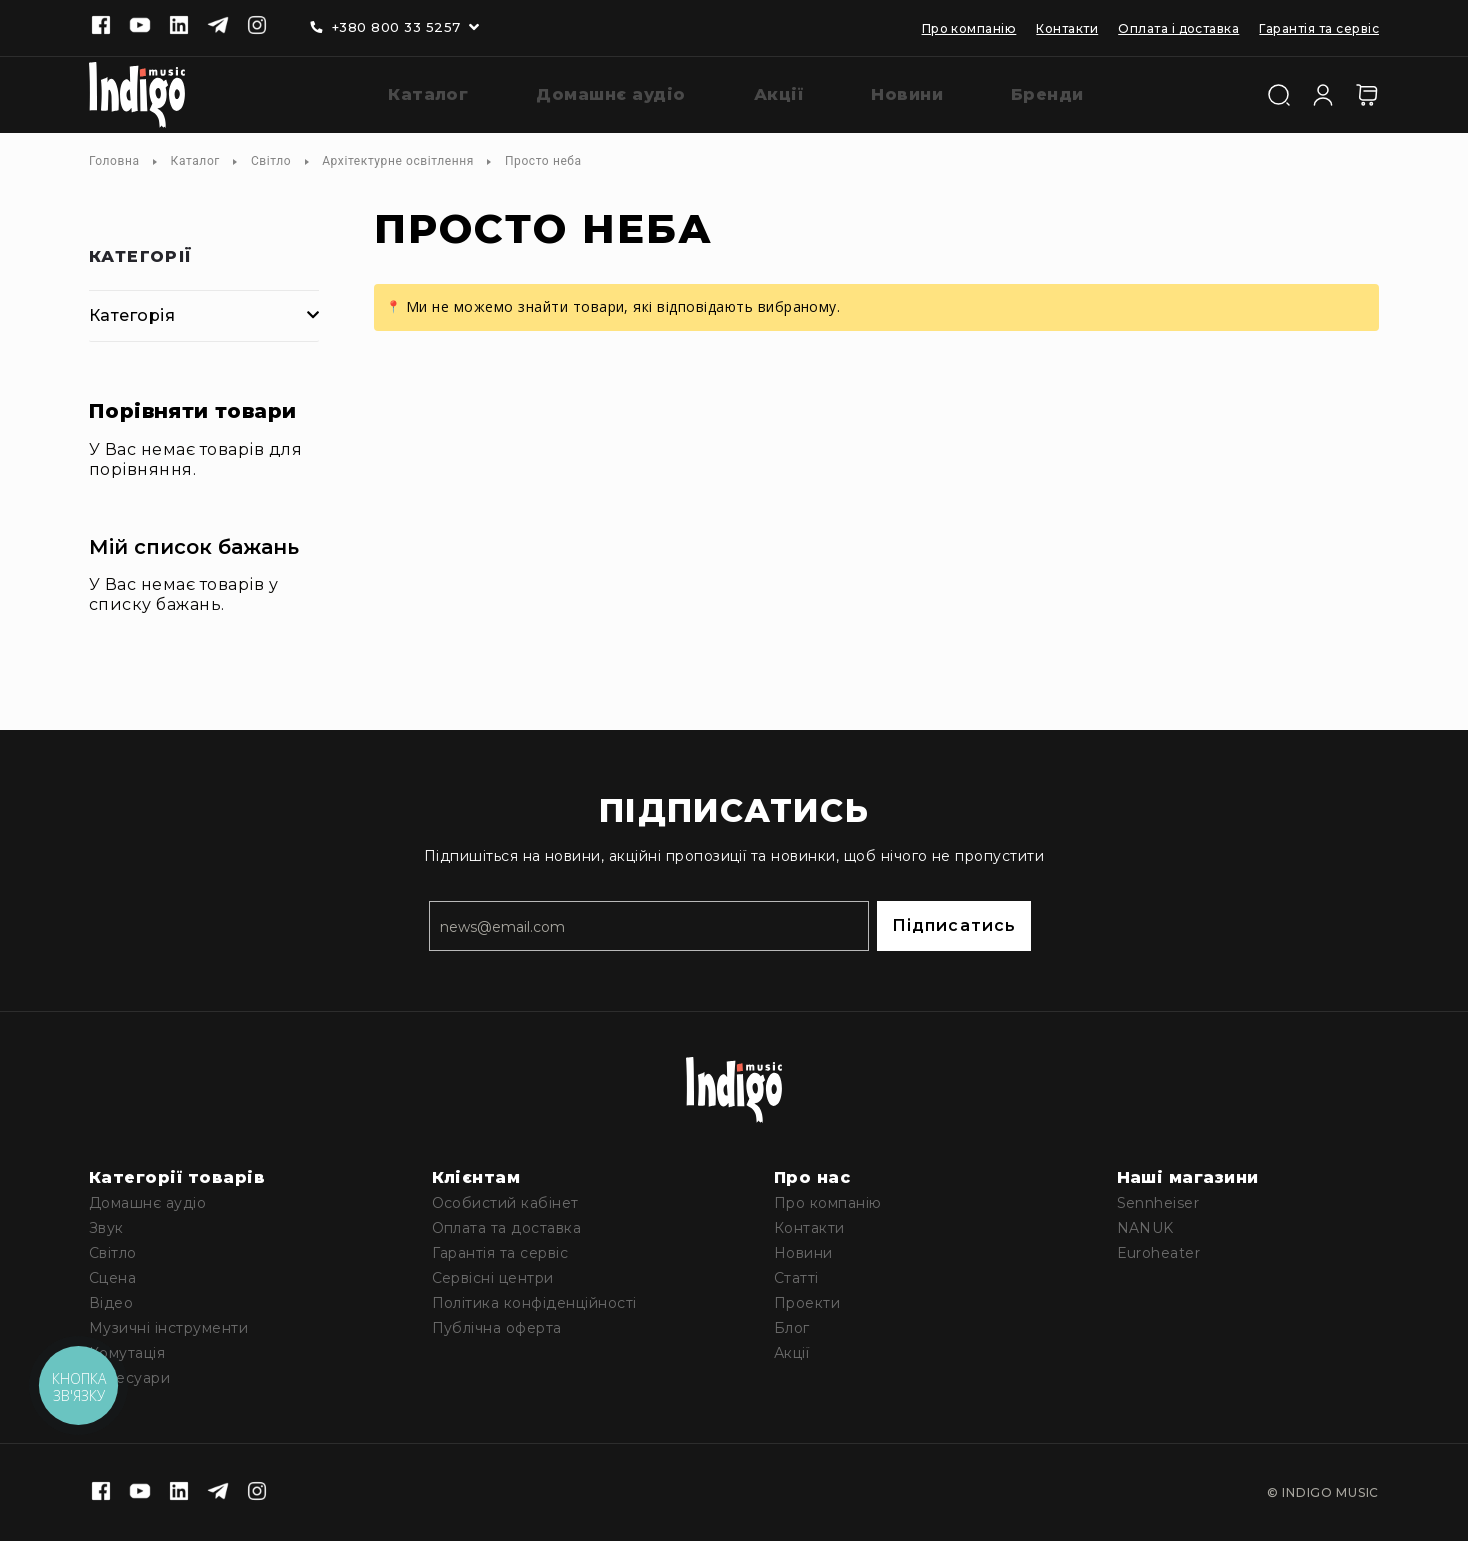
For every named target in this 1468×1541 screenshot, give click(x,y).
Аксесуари (129, 1378)
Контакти (1067, 28)
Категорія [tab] (132, 315)
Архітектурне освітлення (398, 161)
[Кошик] (1367, 95)
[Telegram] (218, 27)
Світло (271, 161)
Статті (796, 1278)
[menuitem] (413, 95)
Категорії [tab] (141, 257)
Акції (791, 1353)
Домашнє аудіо (147, 1203)
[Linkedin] (179, 27)
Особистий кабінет (505, 1203)
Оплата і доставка (1178, 28)
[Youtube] (140, 27)
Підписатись (954, 925)
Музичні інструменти (168, 1328)
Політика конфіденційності (534, 1303)
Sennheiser (1158, 1203)
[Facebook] (101, 27)
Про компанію (969, 28)
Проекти (807, 1303)
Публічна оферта (497, 1328)
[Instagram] (257, 27)
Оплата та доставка (507, 1228)
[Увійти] (1323, 93)
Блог (792, 1328)
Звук (106, 1228)
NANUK (1145, 1228)
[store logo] (137, 95)
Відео (111, 1303)
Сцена (112, 1278)
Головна (114, 161)
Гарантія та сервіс (1319, 28)
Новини (803, 1253)
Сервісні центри (493, 1278)
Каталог (195, 161)
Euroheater (1159, 1253)
